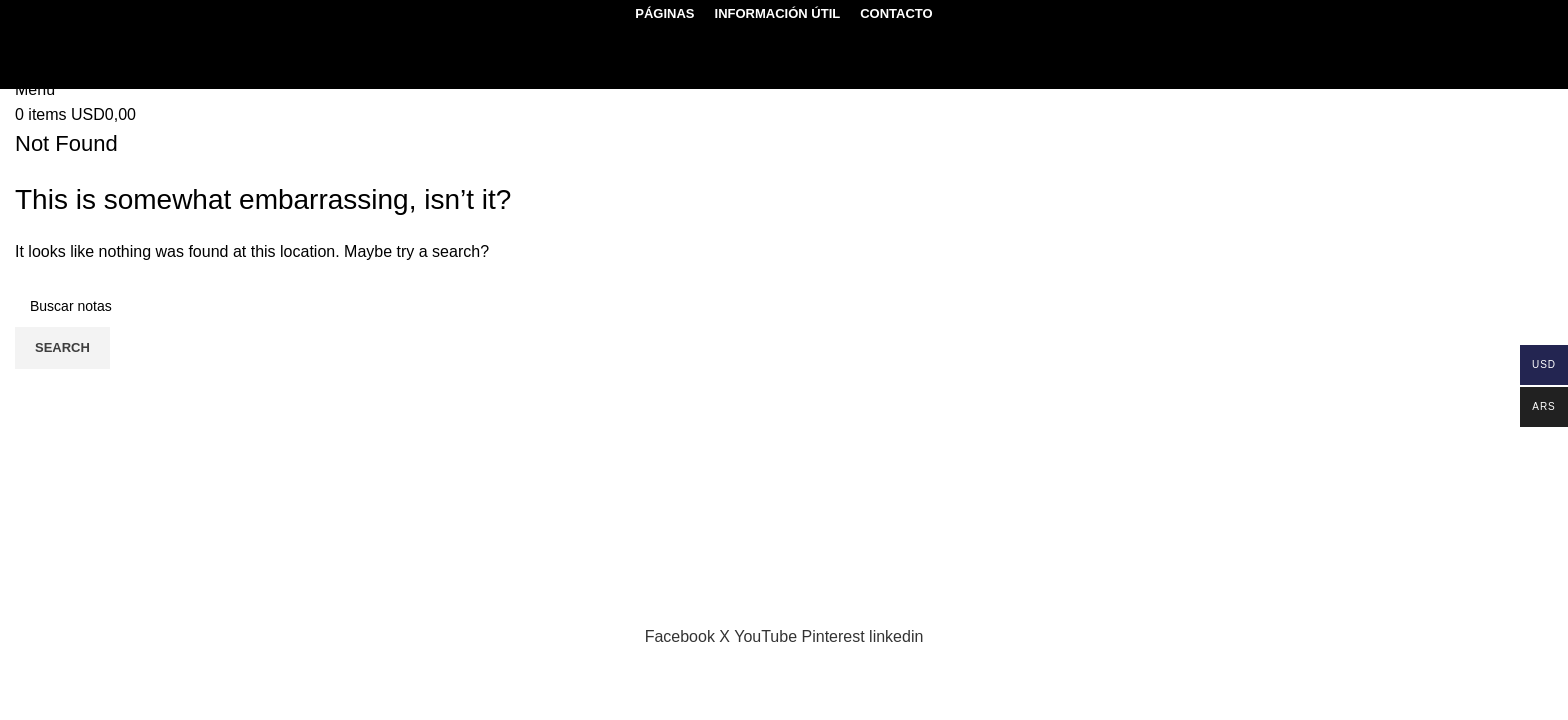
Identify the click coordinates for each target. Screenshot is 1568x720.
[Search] (40, 38)
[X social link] (726, 636)
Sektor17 (273, 611)
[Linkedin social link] (896, 636)
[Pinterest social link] (836, 636)
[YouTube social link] (767, 636)
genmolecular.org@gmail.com (144, 586)
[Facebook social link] (682, 636)
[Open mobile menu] (35, 89)
